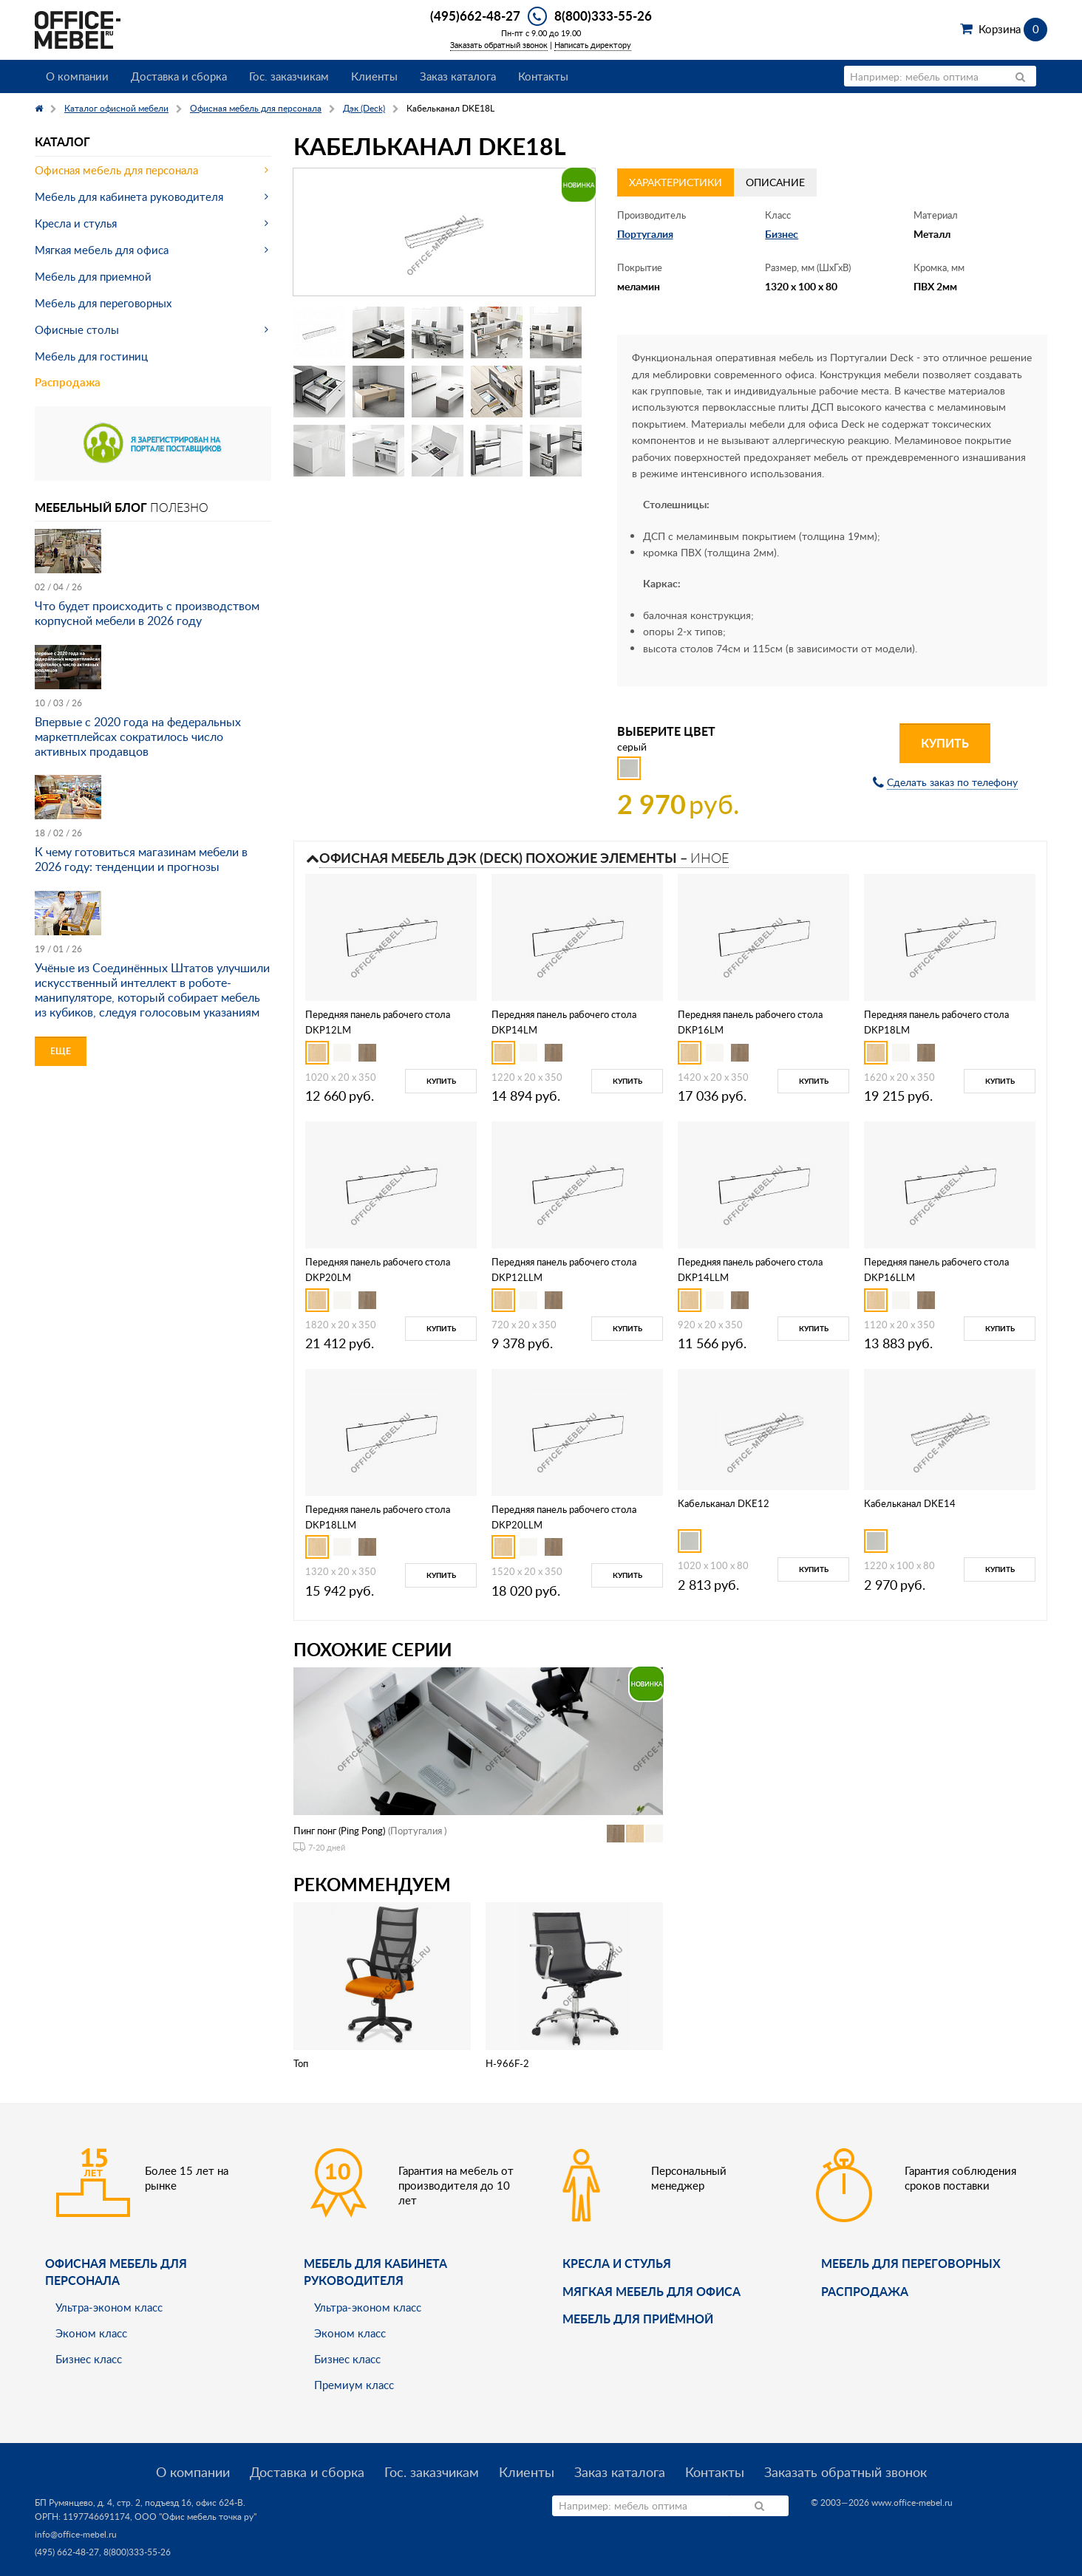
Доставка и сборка (179, 76)
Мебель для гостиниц (91, 356)
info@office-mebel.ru (76, 2534)
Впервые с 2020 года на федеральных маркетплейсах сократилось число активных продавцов (138, 736)
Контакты (543, 76)
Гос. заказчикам (289, 76)
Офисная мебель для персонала (116, 170)
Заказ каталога (458, 76)
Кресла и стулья (76, 223)
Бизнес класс (88, 2358)
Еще (60, 1051)
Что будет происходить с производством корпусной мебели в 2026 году (147, 613)
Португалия (645, 234)
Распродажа (68, 382)
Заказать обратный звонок (499, 44)
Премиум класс (354, 2384)
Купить (945, 742)
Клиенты (374, 76)
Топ (300, 2063)
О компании (77, 76)
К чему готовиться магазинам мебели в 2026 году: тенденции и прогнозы (141, 859)
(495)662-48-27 (475, 15)
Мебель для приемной (93, 276)
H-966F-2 (507, 2063)
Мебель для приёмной (637, 2318)
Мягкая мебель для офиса (102, 249)
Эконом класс (91, 2333)
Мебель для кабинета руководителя (129, 196)
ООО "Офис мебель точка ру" (195, 2516)
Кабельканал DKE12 (723, 1503)
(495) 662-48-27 (67, 2552)
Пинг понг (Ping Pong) (339, 1830)
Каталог (62, 141)
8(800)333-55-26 (603, 15)
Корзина (1013, 28)
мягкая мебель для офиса (651, 2291)
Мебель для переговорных (103, 302)
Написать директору (592, 44)
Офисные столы (77, 329)
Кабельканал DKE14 (910, 1503)
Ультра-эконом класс (109, 2307)
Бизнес (781, 234)
